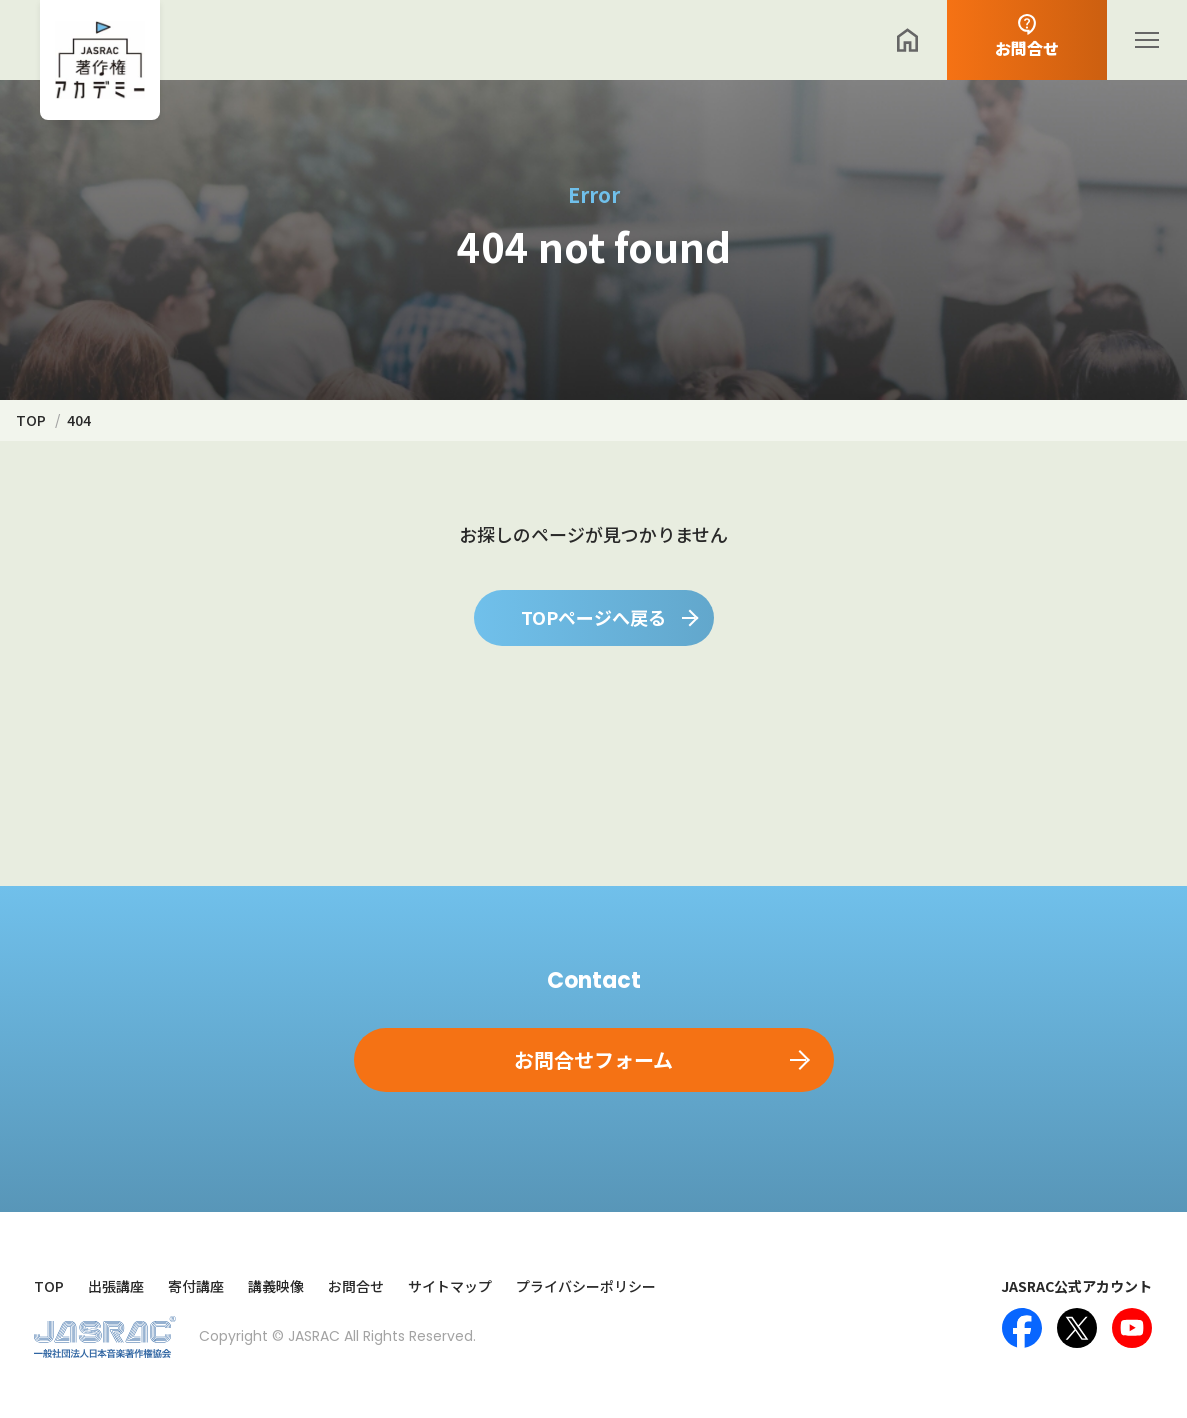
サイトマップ (450, 1286)
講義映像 (276, 1286)
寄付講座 (196, 1286)
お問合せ (356, 1286)
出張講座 (116, 1286)
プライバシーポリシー (586, 1286)
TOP (49, 1286)
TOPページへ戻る (593, 617)
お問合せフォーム (593, 1059)
